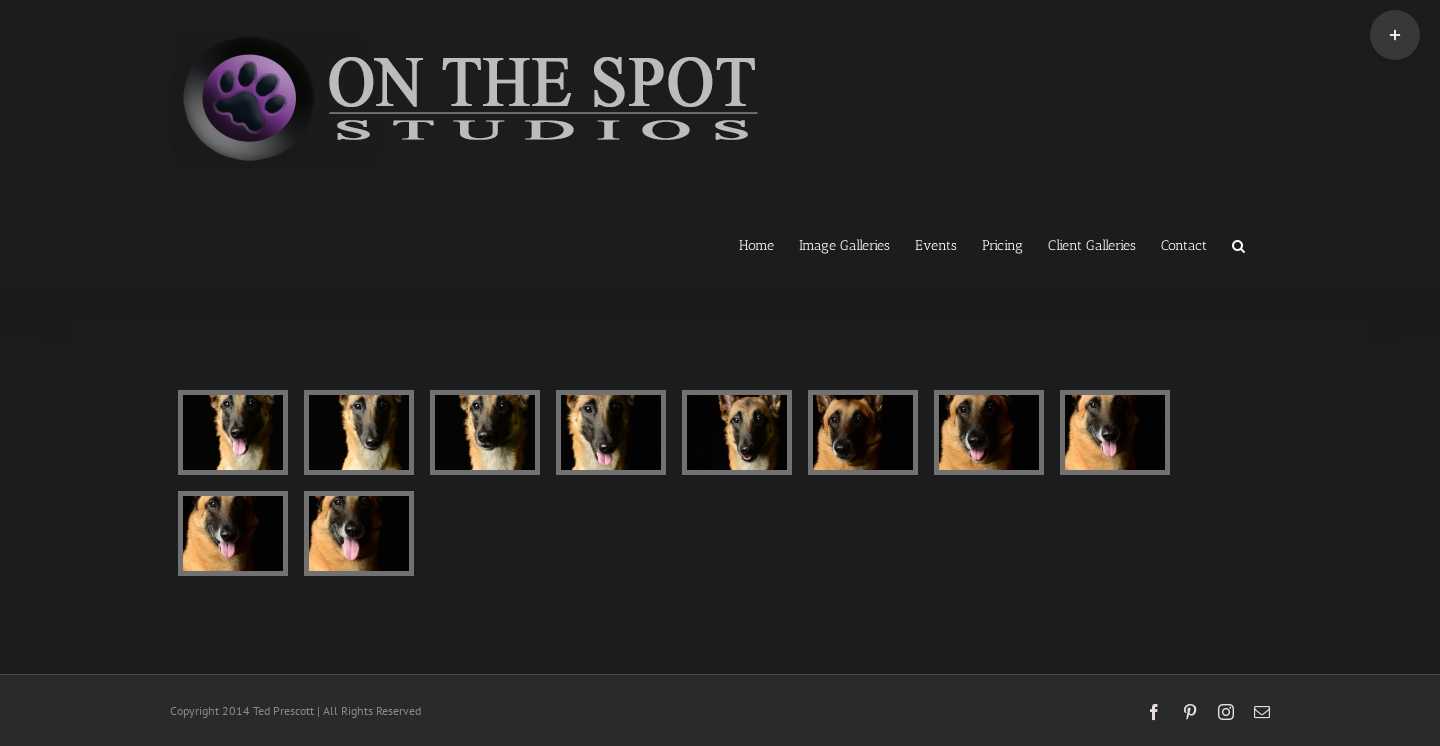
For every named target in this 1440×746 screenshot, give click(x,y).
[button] (1238, 244)
